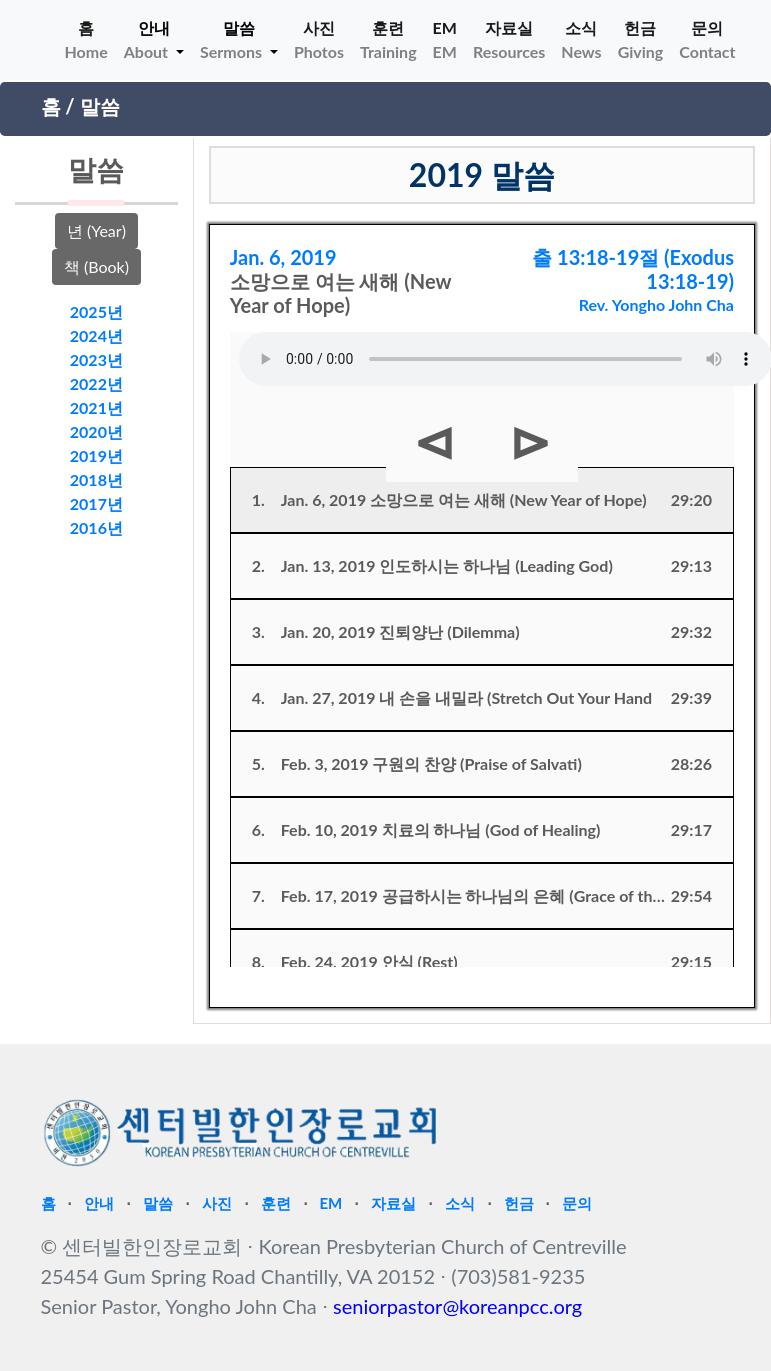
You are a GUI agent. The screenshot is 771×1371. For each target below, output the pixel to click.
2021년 (96, 407)
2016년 (96, 527)
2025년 (96, 311)
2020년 (96, 431)
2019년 (96, 455)
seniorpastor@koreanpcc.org (457, 1306)
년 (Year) (96, 230)
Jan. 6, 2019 (283, 257)
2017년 (96, 503)
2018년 (96, 479)
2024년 (96, 335)
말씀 (100, 106)
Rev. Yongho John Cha (656, 304)
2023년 (96, 359)
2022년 (96, 383)
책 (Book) (96, 266)
